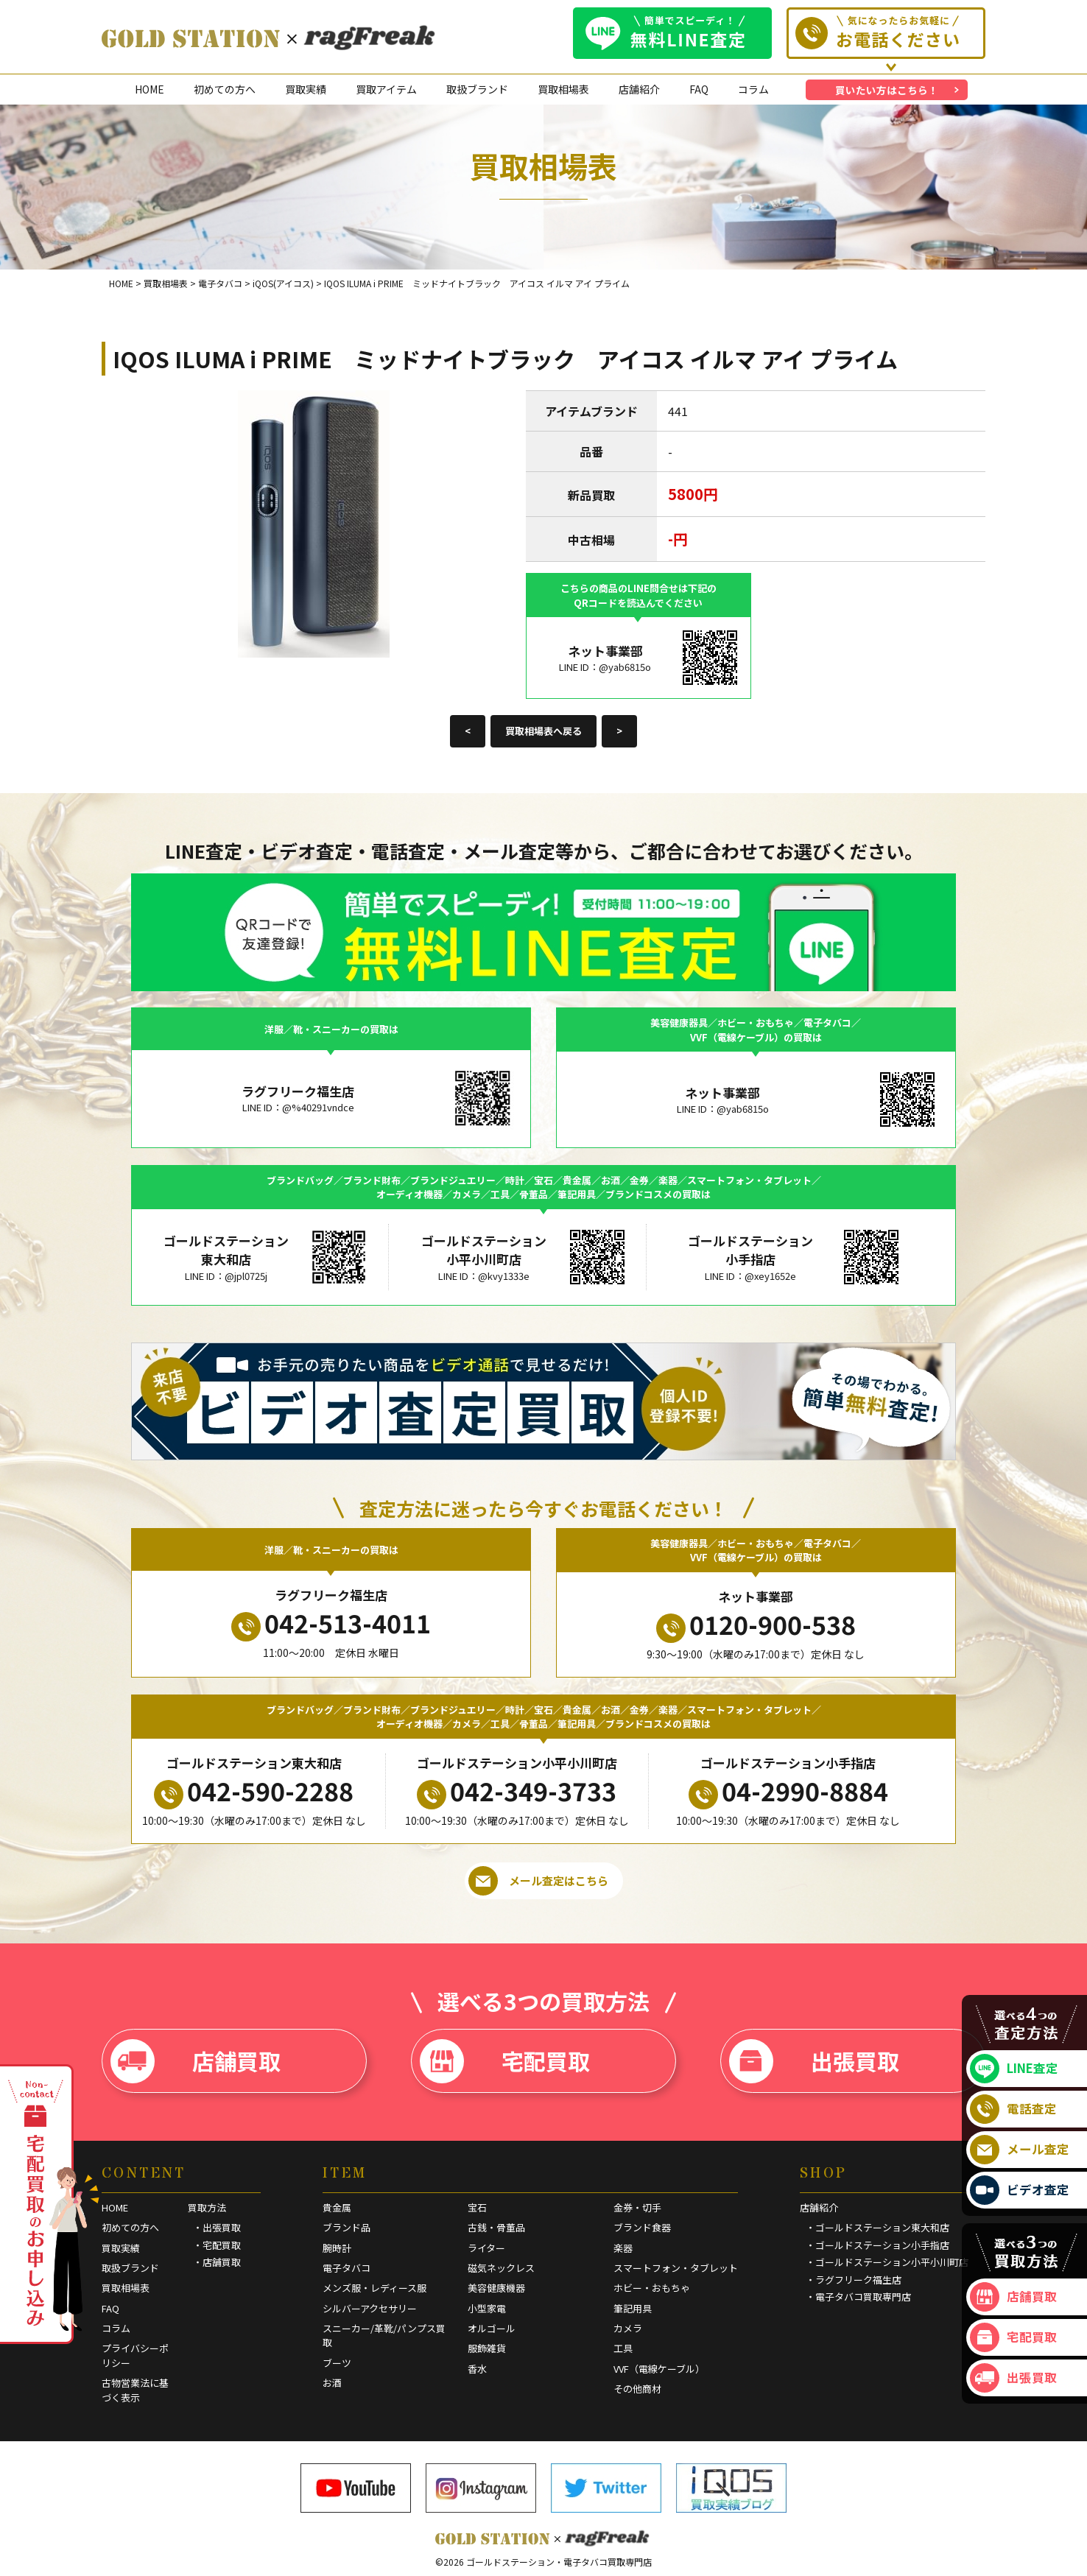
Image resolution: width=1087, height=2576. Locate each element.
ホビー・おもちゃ (651, 2288)
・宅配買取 (217, 2245)
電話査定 (1013, 2109)
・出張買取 (217, 2227)
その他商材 (637, 2389)
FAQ (698, 89)
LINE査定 (1014, 2068)
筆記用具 (632, 2308)
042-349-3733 (516, 1791)
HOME (149, 89)
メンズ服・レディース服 (374, 2288)
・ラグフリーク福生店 (853, 2280)
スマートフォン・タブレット (675, 2268)
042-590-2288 (253, 1791)
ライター (486, 2248)
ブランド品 (346, 2227)
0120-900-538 (756, 1624)
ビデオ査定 (1019, 2190)
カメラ (627, 2328)
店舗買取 (195, 2061)
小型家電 (487, 2308)
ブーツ (337, 2363)
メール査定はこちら (538, 1881)
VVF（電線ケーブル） (659, 2369)
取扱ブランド (477, 89)
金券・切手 (637, 2207)
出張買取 (814, 2061)
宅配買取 (505, 2061)
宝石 (477, 2207)
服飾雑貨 (487, 2348)
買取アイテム (386, 89)
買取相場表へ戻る (543, 731)
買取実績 (305, 89)
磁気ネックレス (501, 2268)
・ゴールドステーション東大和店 (877, 2227)
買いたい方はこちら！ (886, 89)
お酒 (332, 2383)
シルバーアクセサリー (370, 2308)
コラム (753, 89)
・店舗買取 (217, 2262)
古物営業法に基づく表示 (135, 2390)
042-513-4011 (331, 1623)
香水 (477, 2369)
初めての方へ (225, 89)
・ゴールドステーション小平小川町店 (887, 2262)
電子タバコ (346, 2268)
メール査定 (1019, 2149)
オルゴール (492, 2328)
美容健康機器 (496, 2288)
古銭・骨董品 (496, 2227)
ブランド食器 (642, 2227)
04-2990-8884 (788, 1791)
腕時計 (337, 2248)
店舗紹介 (639, 89)
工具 (623, 2348)
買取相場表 (563, 89)
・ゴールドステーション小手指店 (877, 2245)
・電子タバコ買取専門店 (858, 2297)
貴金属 (337, 2207)
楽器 (623, 2248)
